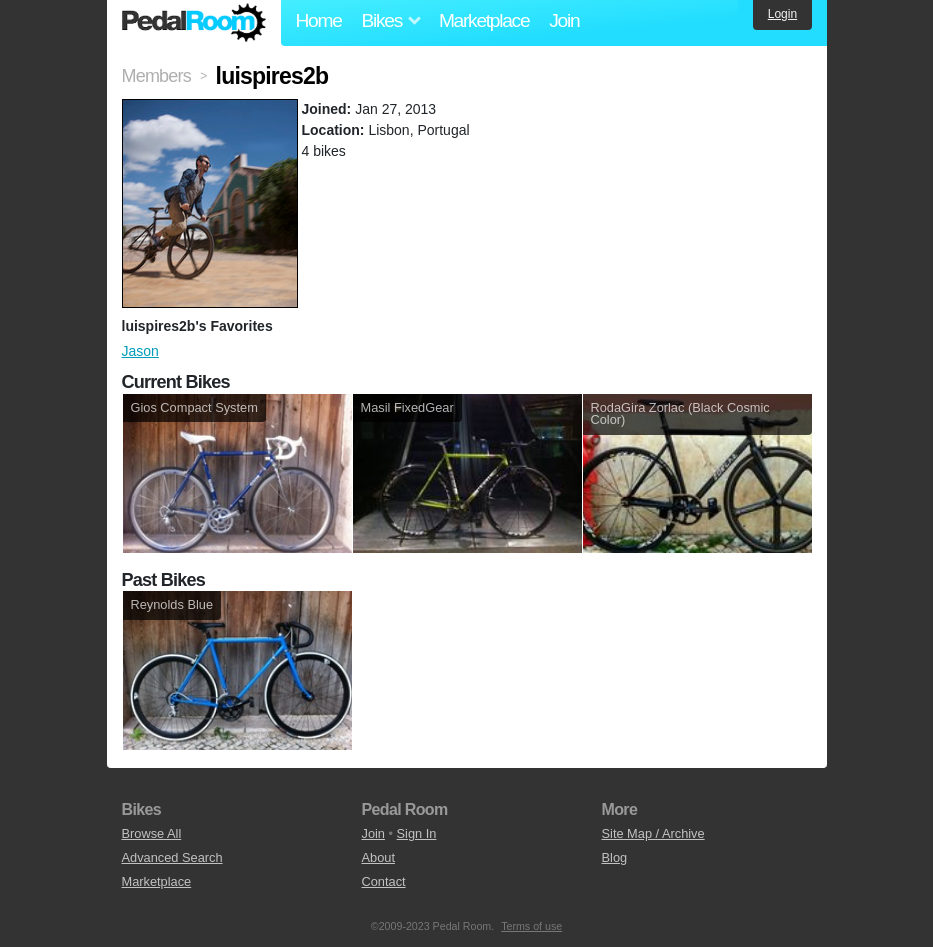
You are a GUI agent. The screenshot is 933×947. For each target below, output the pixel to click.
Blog (615, 857)
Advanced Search (172, 857)
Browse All (152, 833)
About (378, 857)
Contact (384, 881)
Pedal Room (194, 23)
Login (782, 14)
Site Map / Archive (653, 833)
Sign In (417, 833)
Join (564, 20)
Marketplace (484, 20)
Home (319, 20)
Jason (140, 351)
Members (156, 76)
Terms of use (531, 926)
